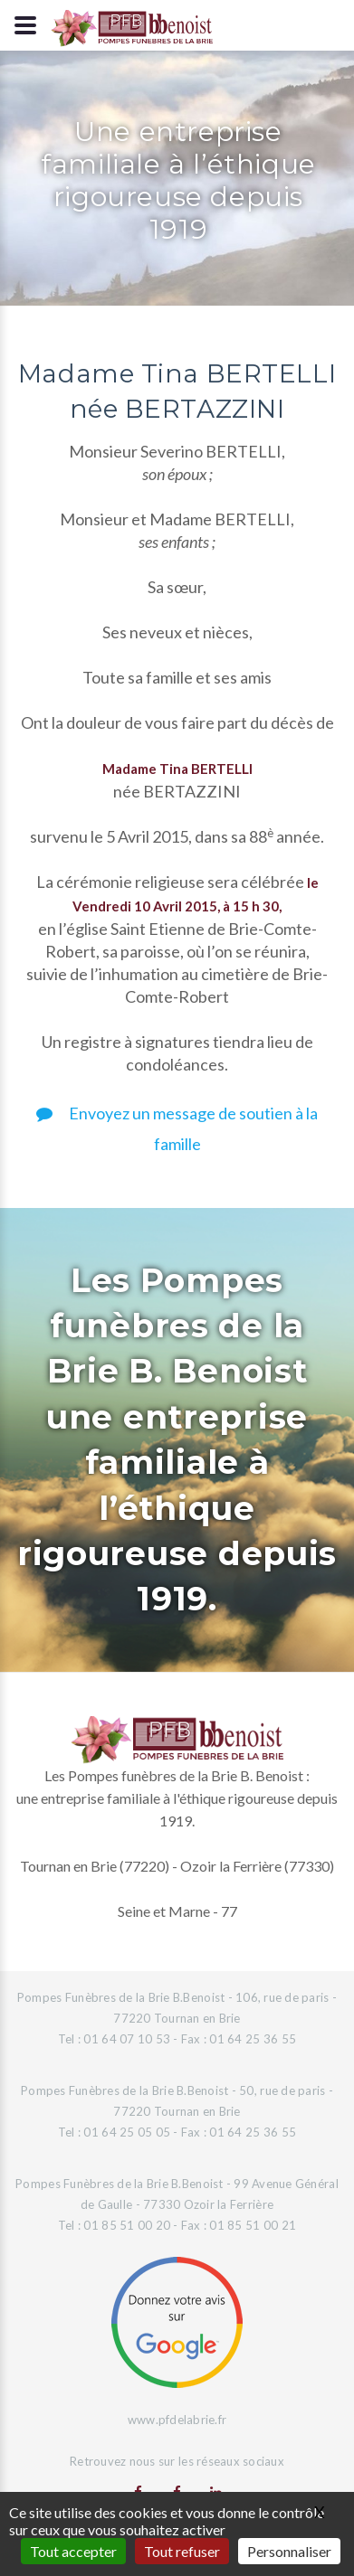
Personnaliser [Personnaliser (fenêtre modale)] (289, 2551)
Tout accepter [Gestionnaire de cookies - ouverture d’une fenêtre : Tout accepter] (73, 2551)
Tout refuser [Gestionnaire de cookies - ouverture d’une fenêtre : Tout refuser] (182, 2551)
